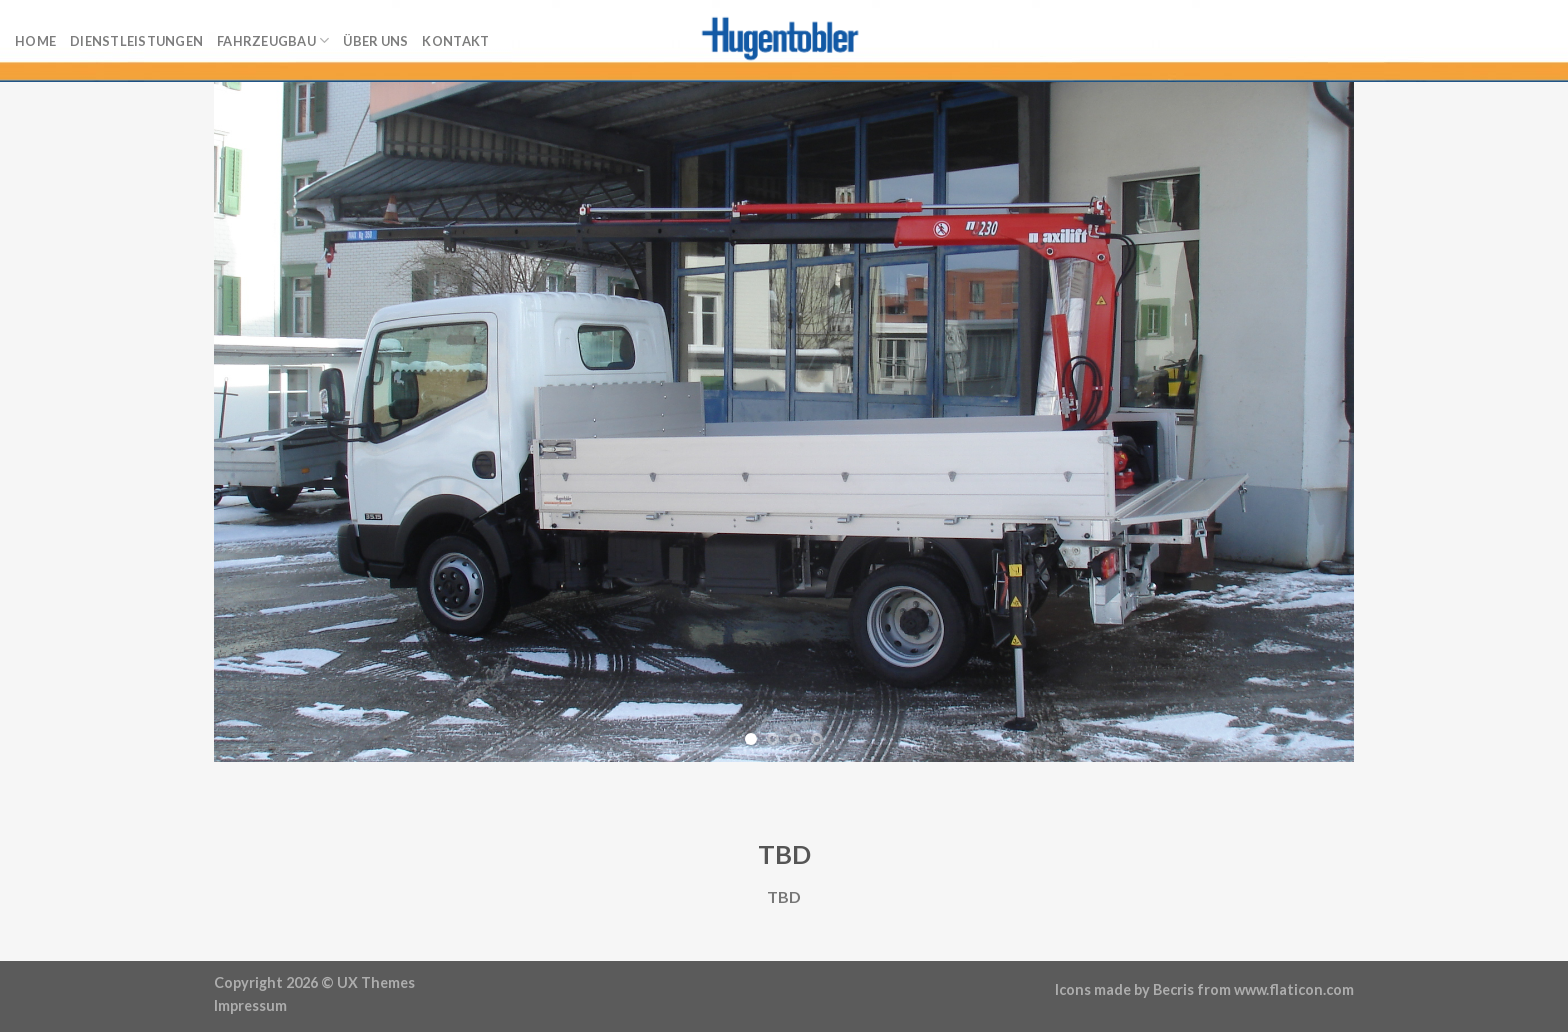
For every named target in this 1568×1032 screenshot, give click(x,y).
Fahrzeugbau (273, 40)
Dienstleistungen (136, 41)
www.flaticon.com (1294, 989)
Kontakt (455, 41)
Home (35, 41)
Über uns (375, 41)
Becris (1173, 989)
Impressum (250, 1005)
